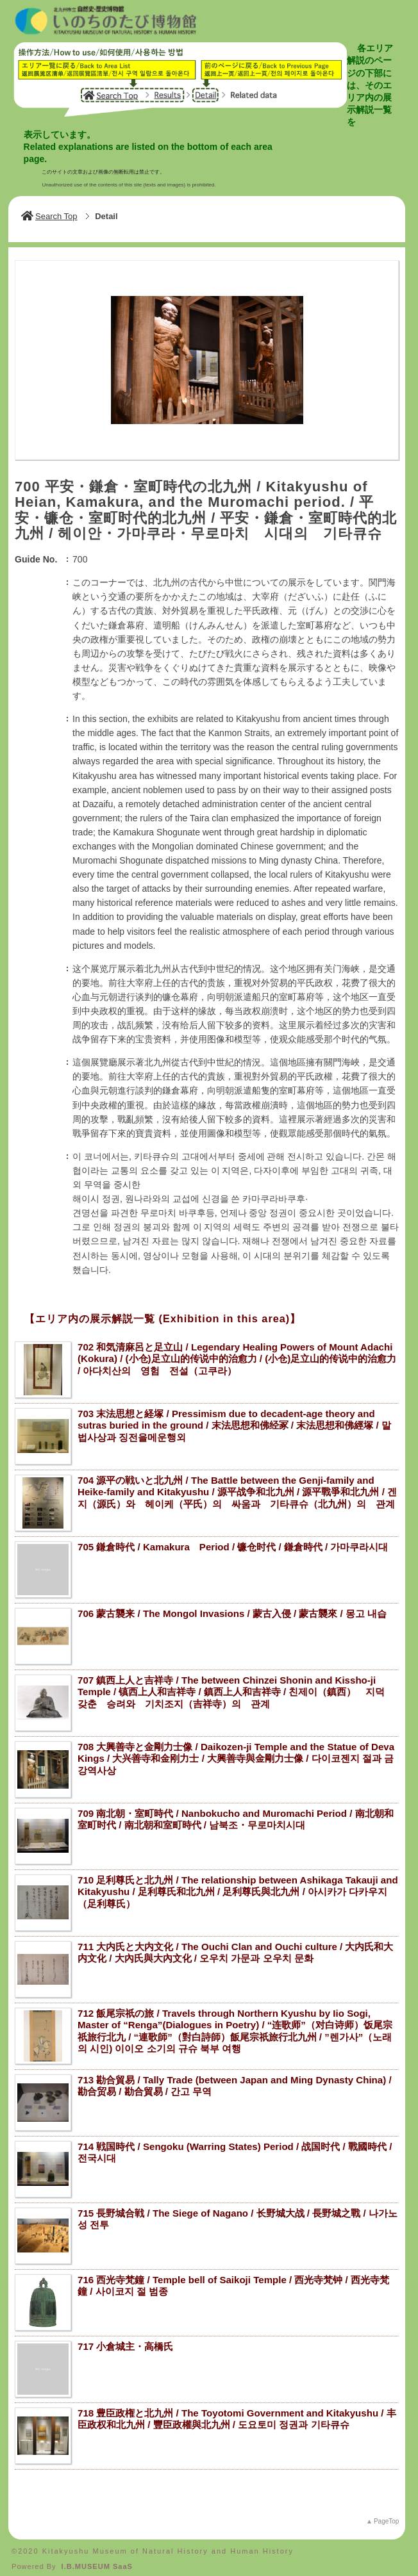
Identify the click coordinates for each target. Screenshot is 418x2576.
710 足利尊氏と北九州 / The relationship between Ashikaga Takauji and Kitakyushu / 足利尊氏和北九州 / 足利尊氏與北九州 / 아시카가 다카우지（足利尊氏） (238, 1886)
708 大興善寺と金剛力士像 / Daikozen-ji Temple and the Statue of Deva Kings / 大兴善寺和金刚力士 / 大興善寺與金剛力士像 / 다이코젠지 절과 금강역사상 (236, 1753)
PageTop (386, 2516)
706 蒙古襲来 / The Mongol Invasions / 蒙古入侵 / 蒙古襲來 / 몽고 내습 (232, 1608)
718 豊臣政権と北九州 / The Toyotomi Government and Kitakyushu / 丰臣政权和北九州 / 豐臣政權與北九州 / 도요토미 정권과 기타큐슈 (237, 2413)
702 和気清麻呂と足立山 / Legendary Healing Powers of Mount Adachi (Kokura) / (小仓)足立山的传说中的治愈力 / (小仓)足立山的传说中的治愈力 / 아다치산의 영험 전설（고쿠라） (237, 1353)
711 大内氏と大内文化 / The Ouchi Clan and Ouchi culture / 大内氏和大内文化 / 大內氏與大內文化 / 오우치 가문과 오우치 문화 (235, 1947)
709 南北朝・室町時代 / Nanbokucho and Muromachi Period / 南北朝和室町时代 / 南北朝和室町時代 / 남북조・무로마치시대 (236, 1814)
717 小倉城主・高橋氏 (125, 2341)
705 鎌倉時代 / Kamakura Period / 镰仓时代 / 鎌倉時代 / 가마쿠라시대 (233, 1541)
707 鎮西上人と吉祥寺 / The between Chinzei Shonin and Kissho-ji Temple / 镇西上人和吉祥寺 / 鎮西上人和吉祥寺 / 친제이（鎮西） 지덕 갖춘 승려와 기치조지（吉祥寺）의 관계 (236, 1686)
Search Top (49, 211)
